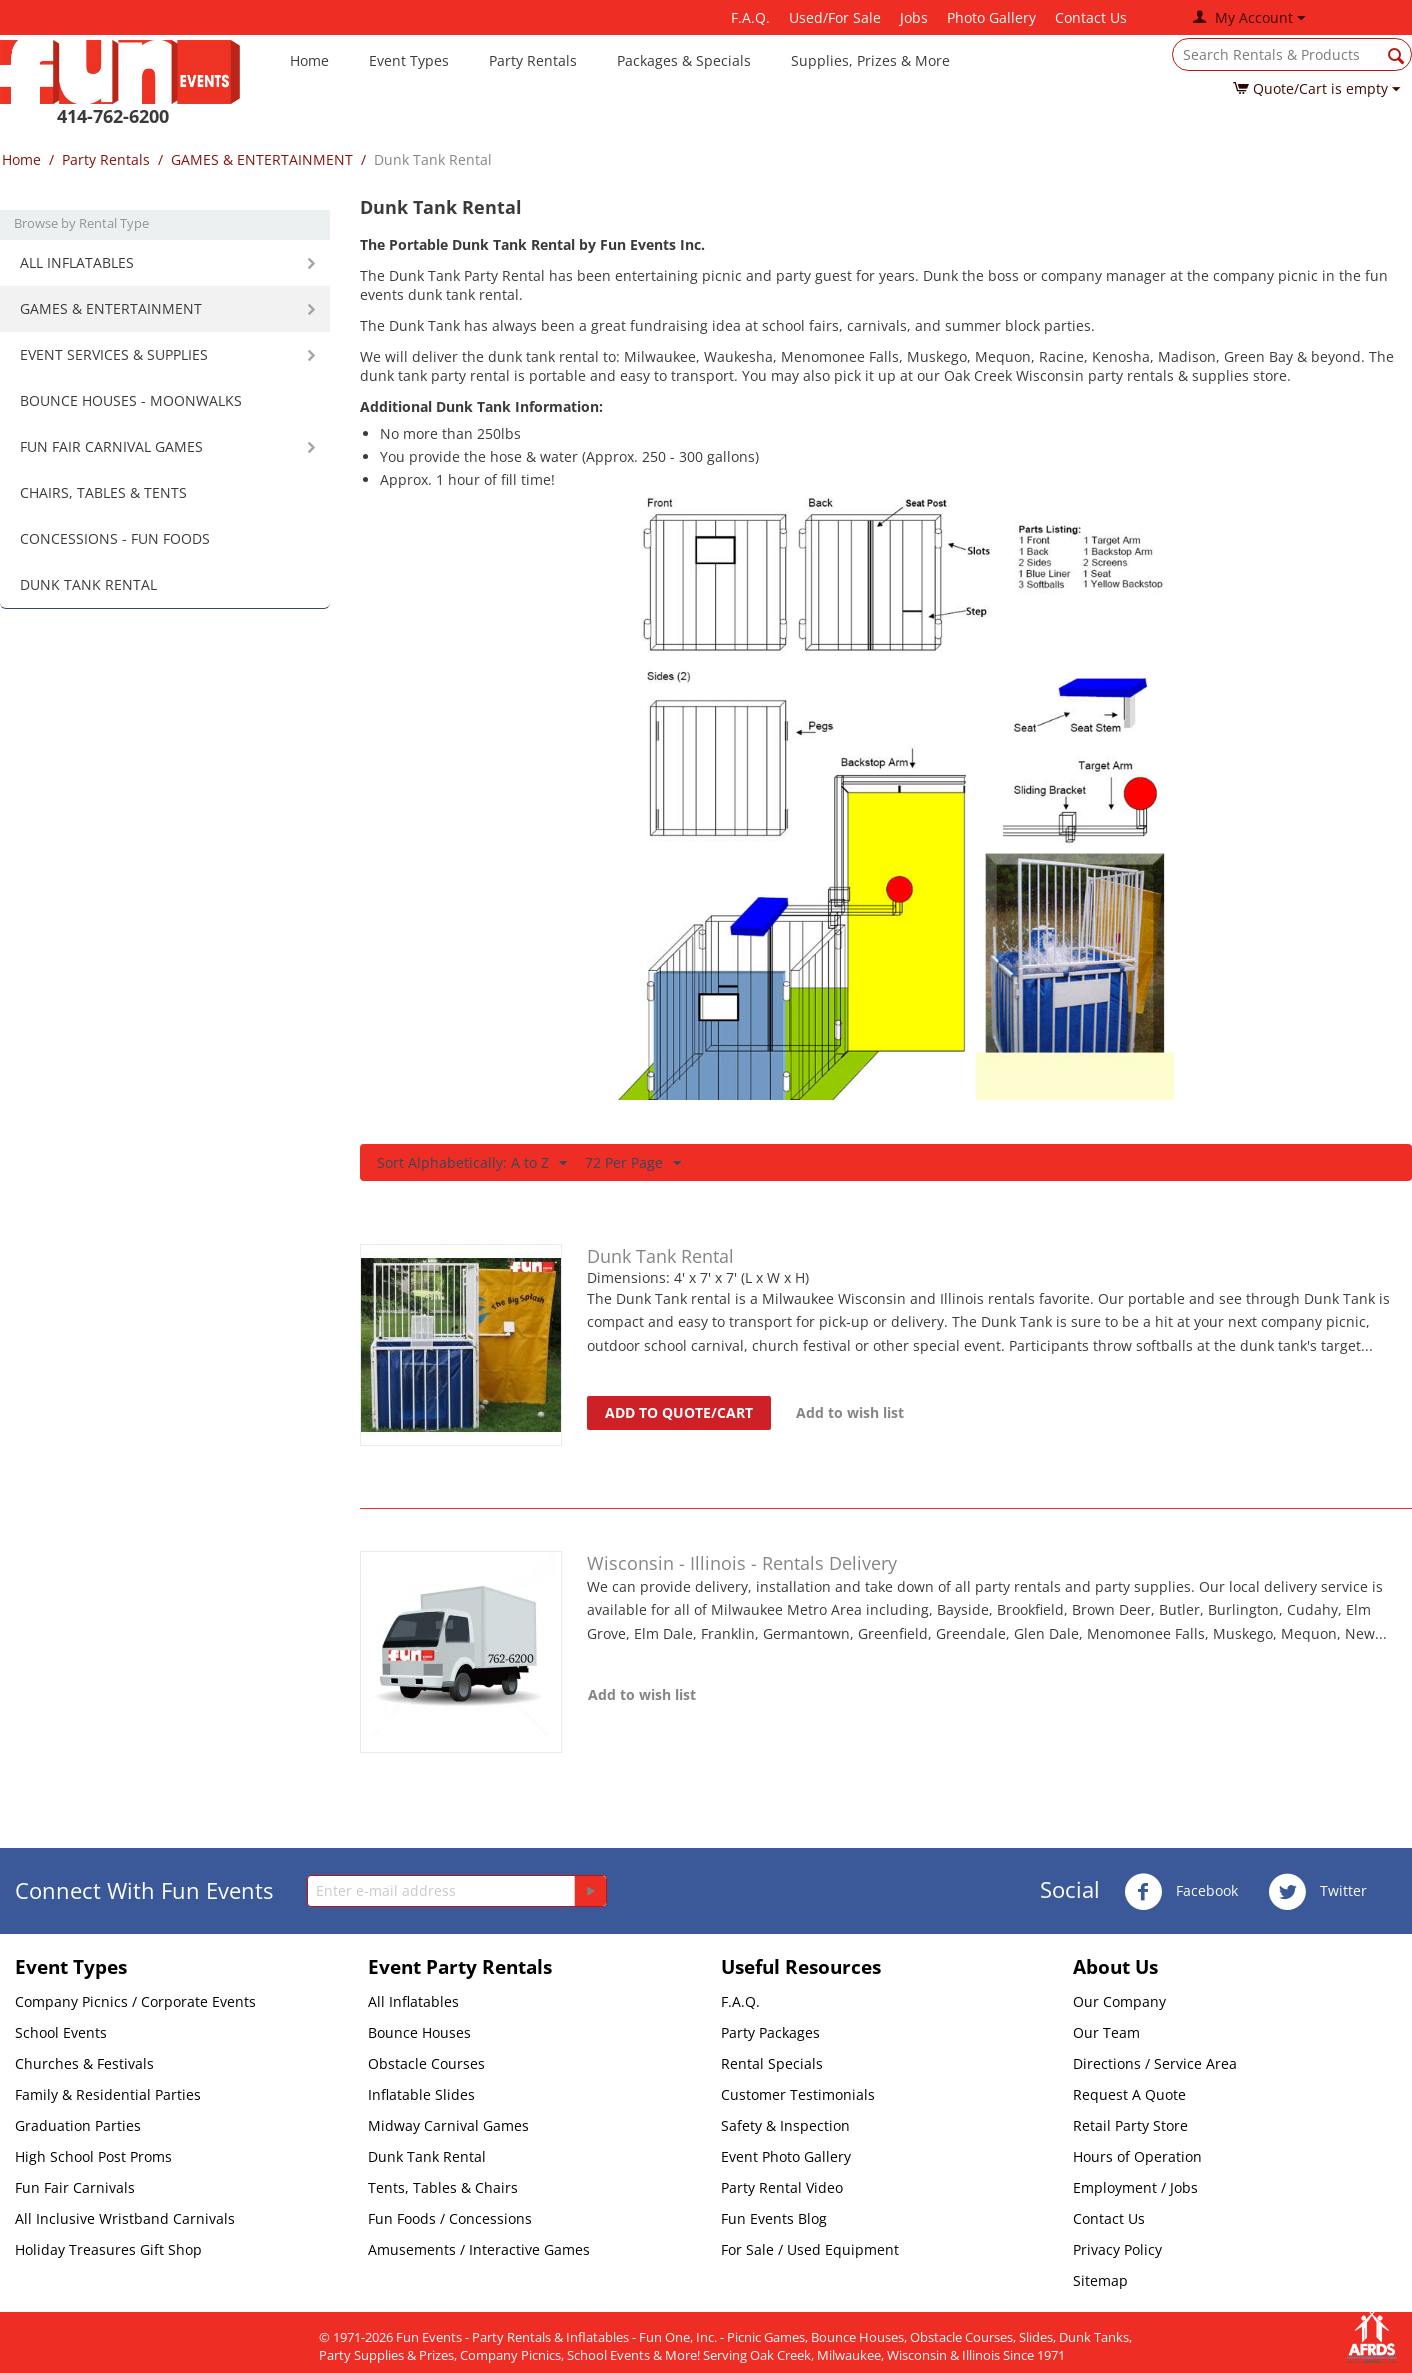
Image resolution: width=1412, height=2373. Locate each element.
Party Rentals (533, 60)
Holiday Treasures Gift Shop (108, 2249)
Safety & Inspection (785, 2125)
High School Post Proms (93, 2156)
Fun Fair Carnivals (75, 2187)
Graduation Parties (78, 2125)
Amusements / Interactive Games (479, 2249)
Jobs (914, 17)
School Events (61, 2032)
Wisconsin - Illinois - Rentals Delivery (742, 1563)
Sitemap (1100, 2280)
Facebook (1181, 1892)
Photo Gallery (991, 17)
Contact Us (1091, 17)
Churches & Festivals (84, 2063)
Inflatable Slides (421, 2094)
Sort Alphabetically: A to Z (472, 1163)
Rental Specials (772, 2063)
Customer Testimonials (798, 2094)
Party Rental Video (782, 2187)
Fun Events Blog (774, 2218)
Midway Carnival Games (448, 2125)
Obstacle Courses (426, 2063)
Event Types (409, 60)
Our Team (1106, 2032)
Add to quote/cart (679, 1412)
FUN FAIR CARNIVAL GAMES (111, 446)
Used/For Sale (835, 17)
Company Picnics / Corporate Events (135, 2001)
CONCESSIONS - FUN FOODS (115, 538)
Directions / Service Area (1155, 2063)
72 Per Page (633, 1163)
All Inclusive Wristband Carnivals (125, 2218)
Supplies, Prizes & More (870, 60)
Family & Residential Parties (108, 2094)
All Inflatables (413, 2001)
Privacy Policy (1117, 2249)
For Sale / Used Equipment (810, 2249)
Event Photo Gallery (786, 2156)
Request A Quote (1129, 2094)
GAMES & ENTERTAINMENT (262, 159)
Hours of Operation (1137, 2156)
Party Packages (770, 2032)
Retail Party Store (1130, 2125)
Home (309, 60)
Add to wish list (850, 1412)
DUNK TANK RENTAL (88, 584)
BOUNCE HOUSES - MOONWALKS (131, 400)
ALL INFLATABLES (77, 262)
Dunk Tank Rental (660, 1256)
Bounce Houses (419, 2032)
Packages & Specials (684, 60)
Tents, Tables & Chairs (443, 2187)
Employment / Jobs (1135, 2187)
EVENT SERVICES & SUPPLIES (114, 354)
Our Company (1119, 2001)
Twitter (1317, 1892)
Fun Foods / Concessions (450, 2218)
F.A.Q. (750, 17)
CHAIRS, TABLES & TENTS (103, 492)
